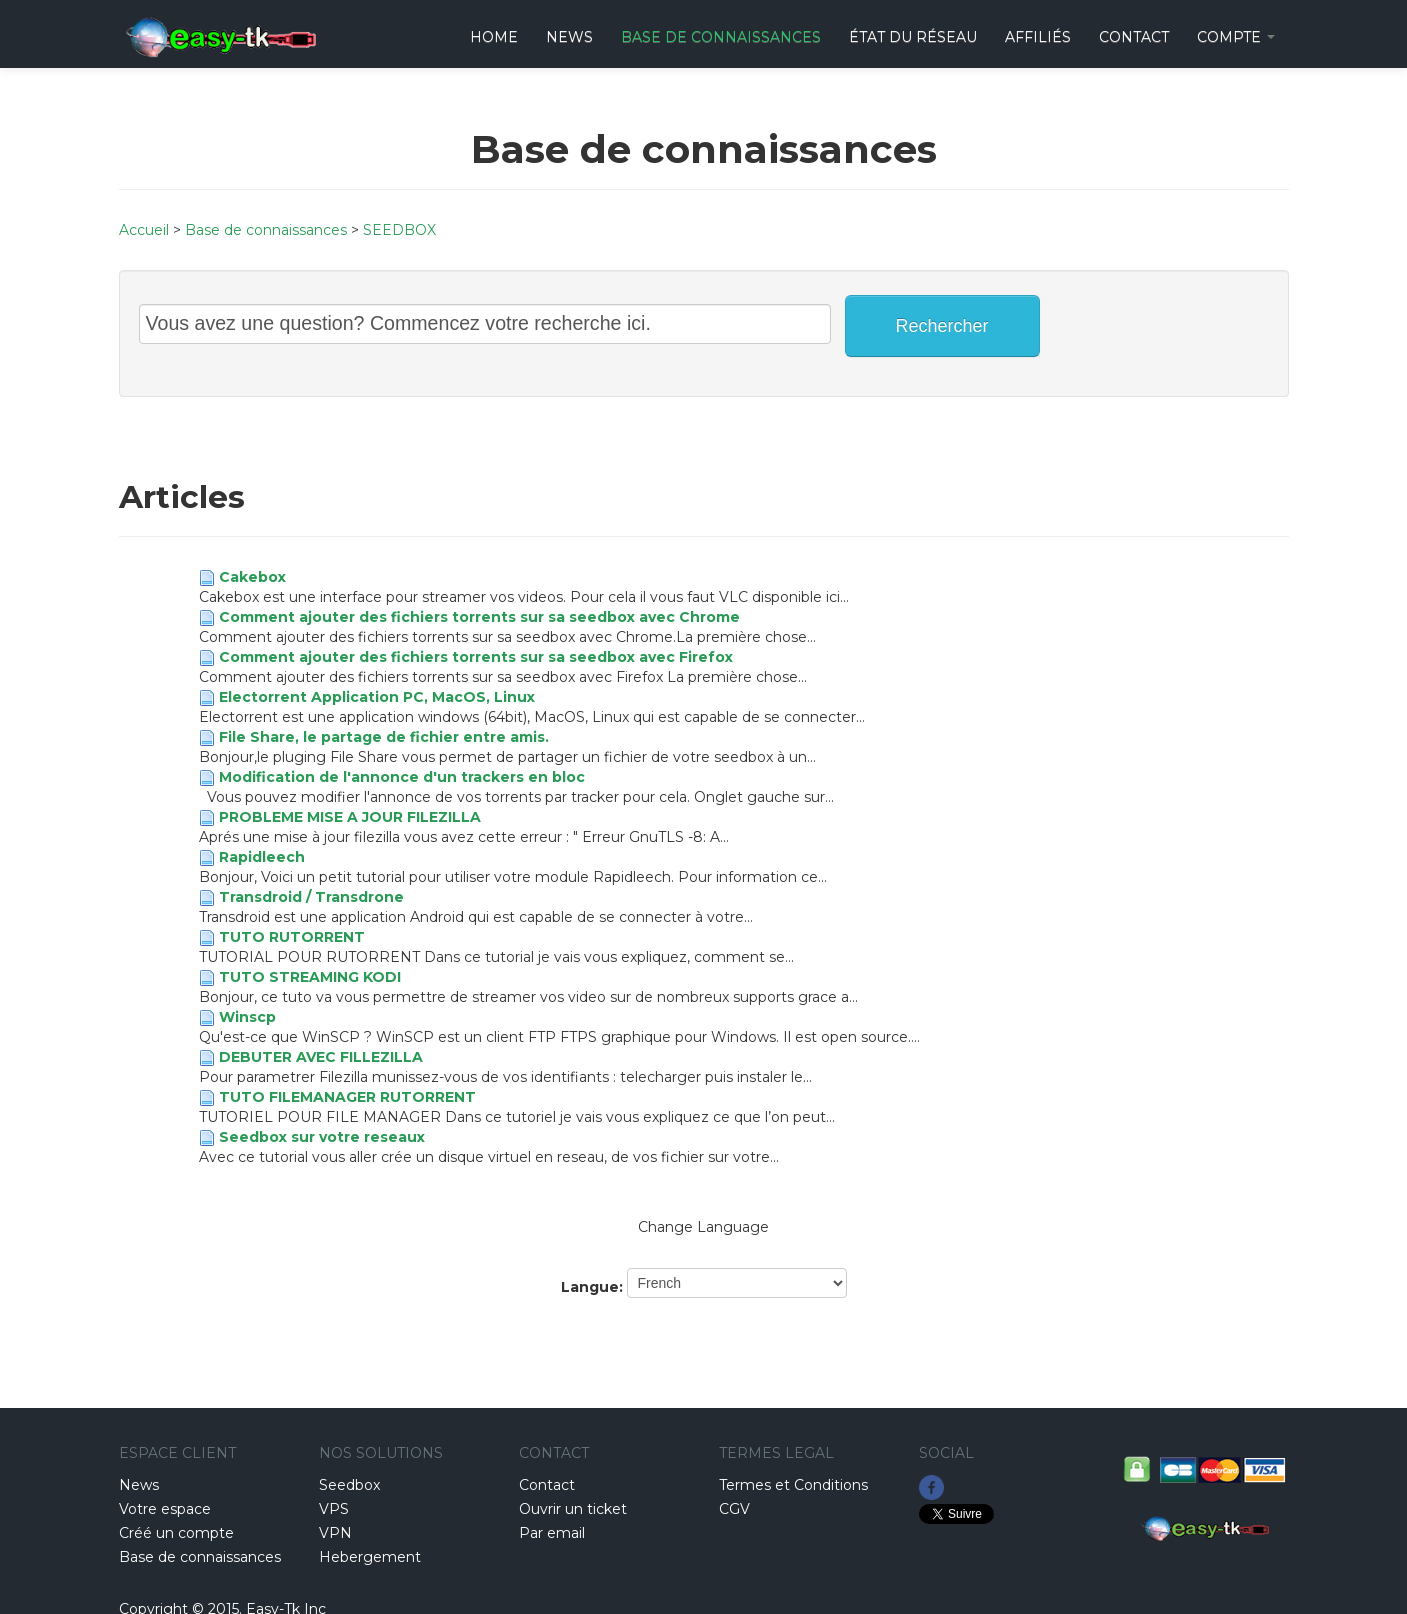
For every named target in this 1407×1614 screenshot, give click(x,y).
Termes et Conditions (793, 1485)
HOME (494, 37)
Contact (547, 1485)
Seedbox (349, 1485)
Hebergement (370, 1557)
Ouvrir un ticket (573, 1509)
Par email (552, 1533)
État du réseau (913, 37)
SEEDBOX (399, 230)
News (569, 37)
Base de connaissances (721, 37)
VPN (335, 1533)
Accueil (144, 230)
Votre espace (165, 1509)
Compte (1236, 37)
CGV (734, 1509)
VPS (334, 1509)
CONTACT (1134, 37)
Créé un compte (176, 1533)
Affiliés (1038, 37)
